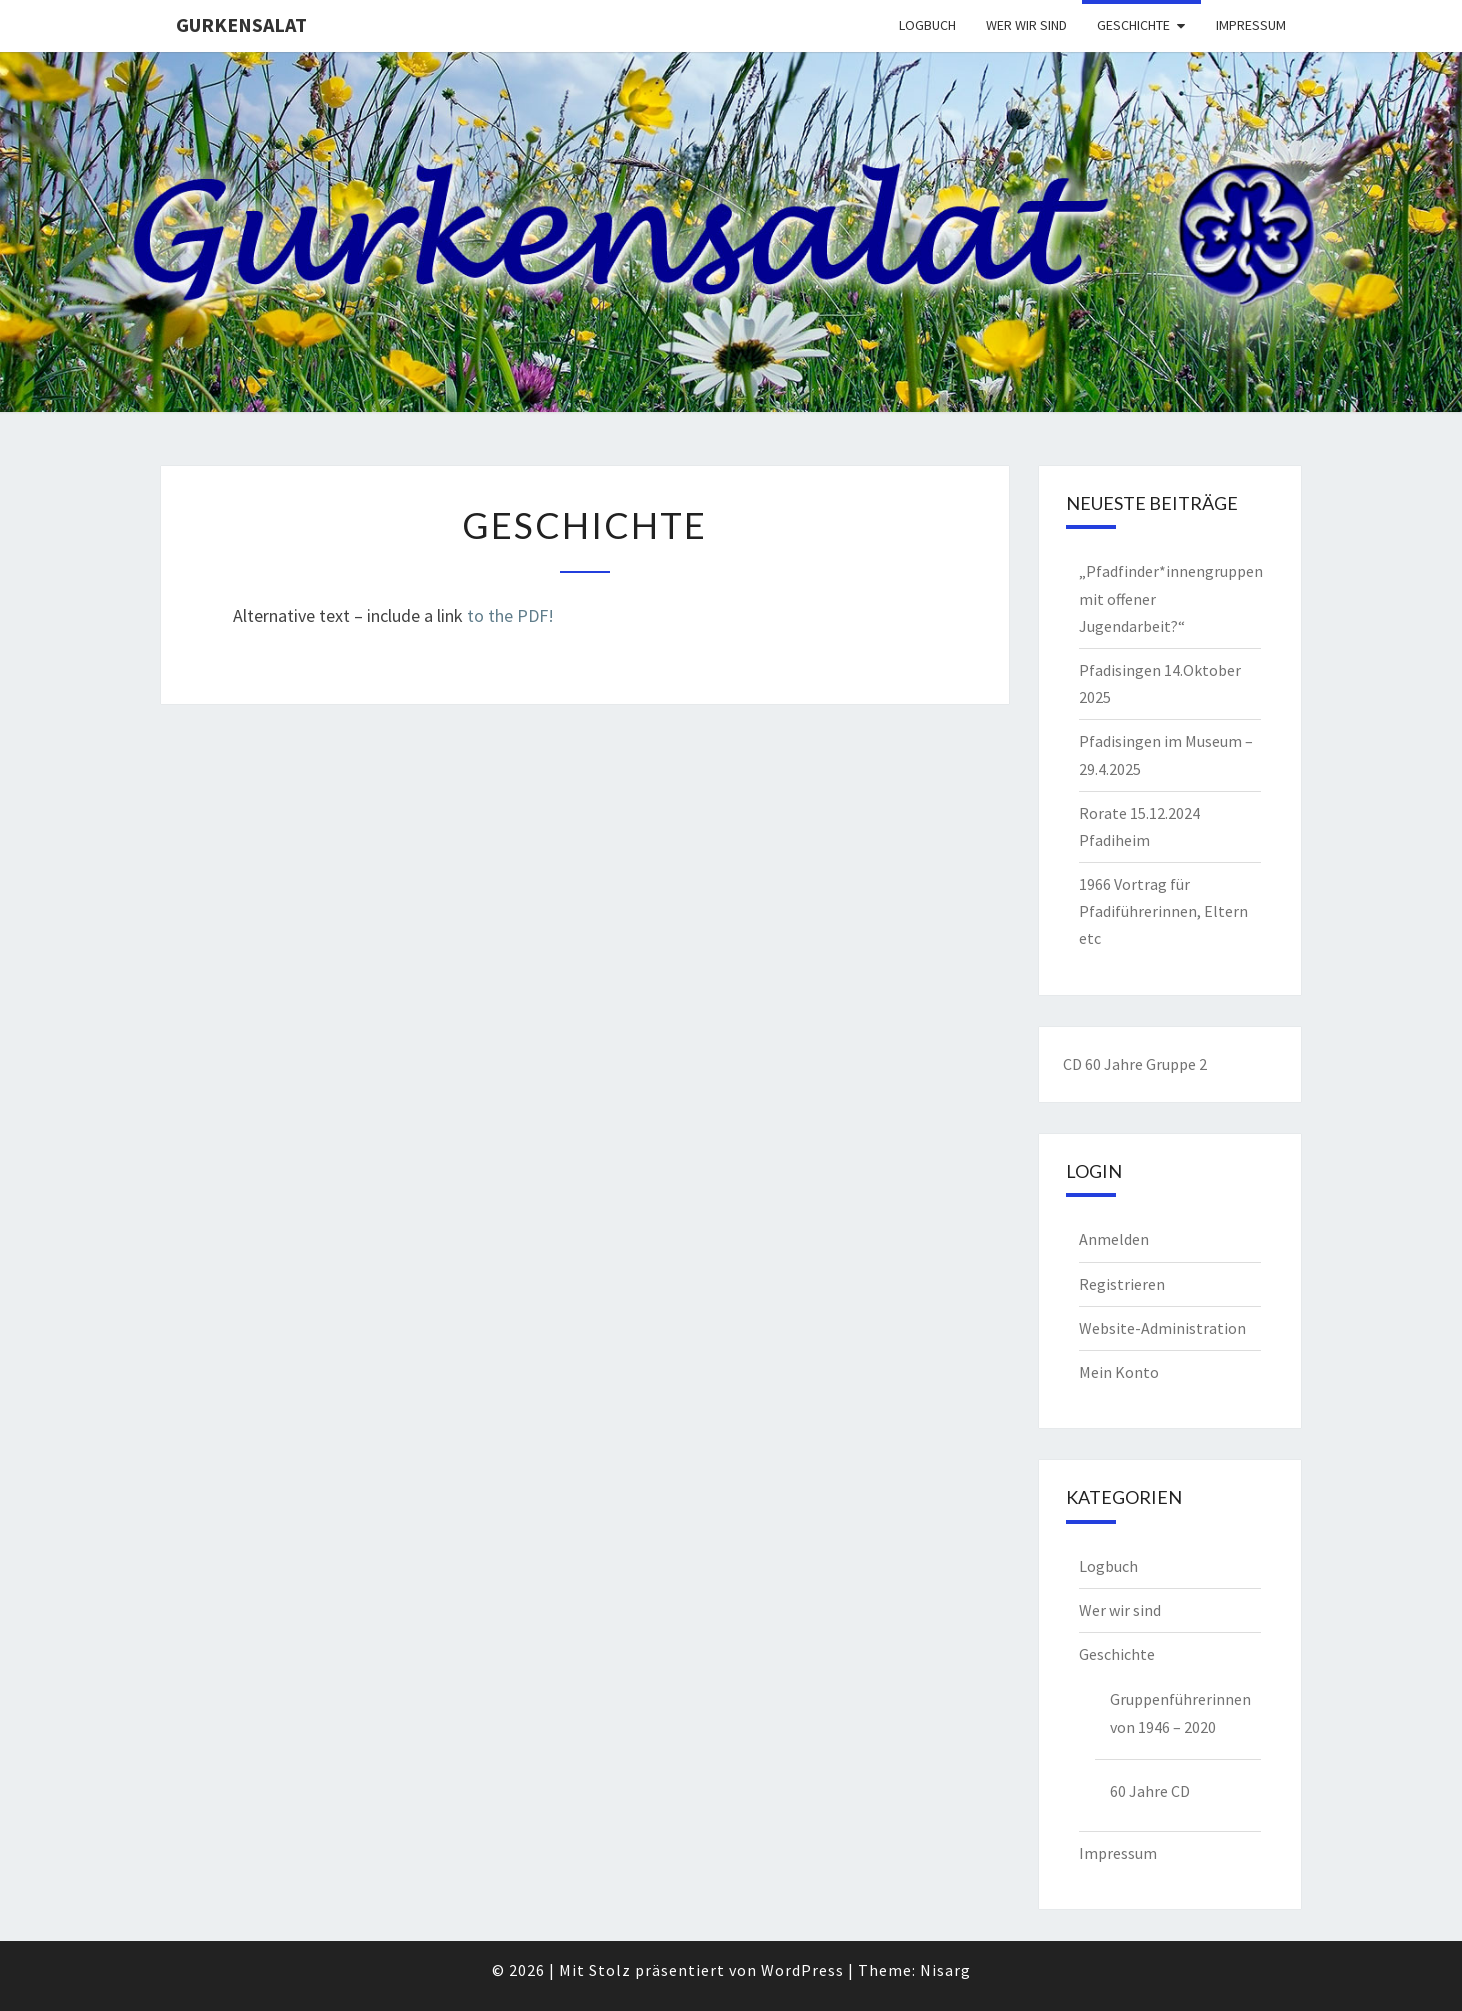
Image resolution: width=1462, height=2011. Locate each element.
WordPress (802, 1970)
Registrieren (1122, 1284)
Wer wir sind (1026, 25)
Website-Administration (1162, 1328)
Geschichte (1133, 25)
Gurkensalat (241, 24)
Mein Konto (1119, 1372)
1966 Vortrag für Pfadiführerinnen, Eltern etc (1163, 911)
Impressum (1251, 25)
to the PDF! (510, 615)
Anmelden (1114, 1239)
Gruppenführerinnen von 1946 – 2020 (1180, 1712)
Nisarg (945, 1970)
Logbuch (927, 25)
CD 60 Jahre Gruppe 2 (1135, 1064)
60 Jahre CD (1150, 1791)
